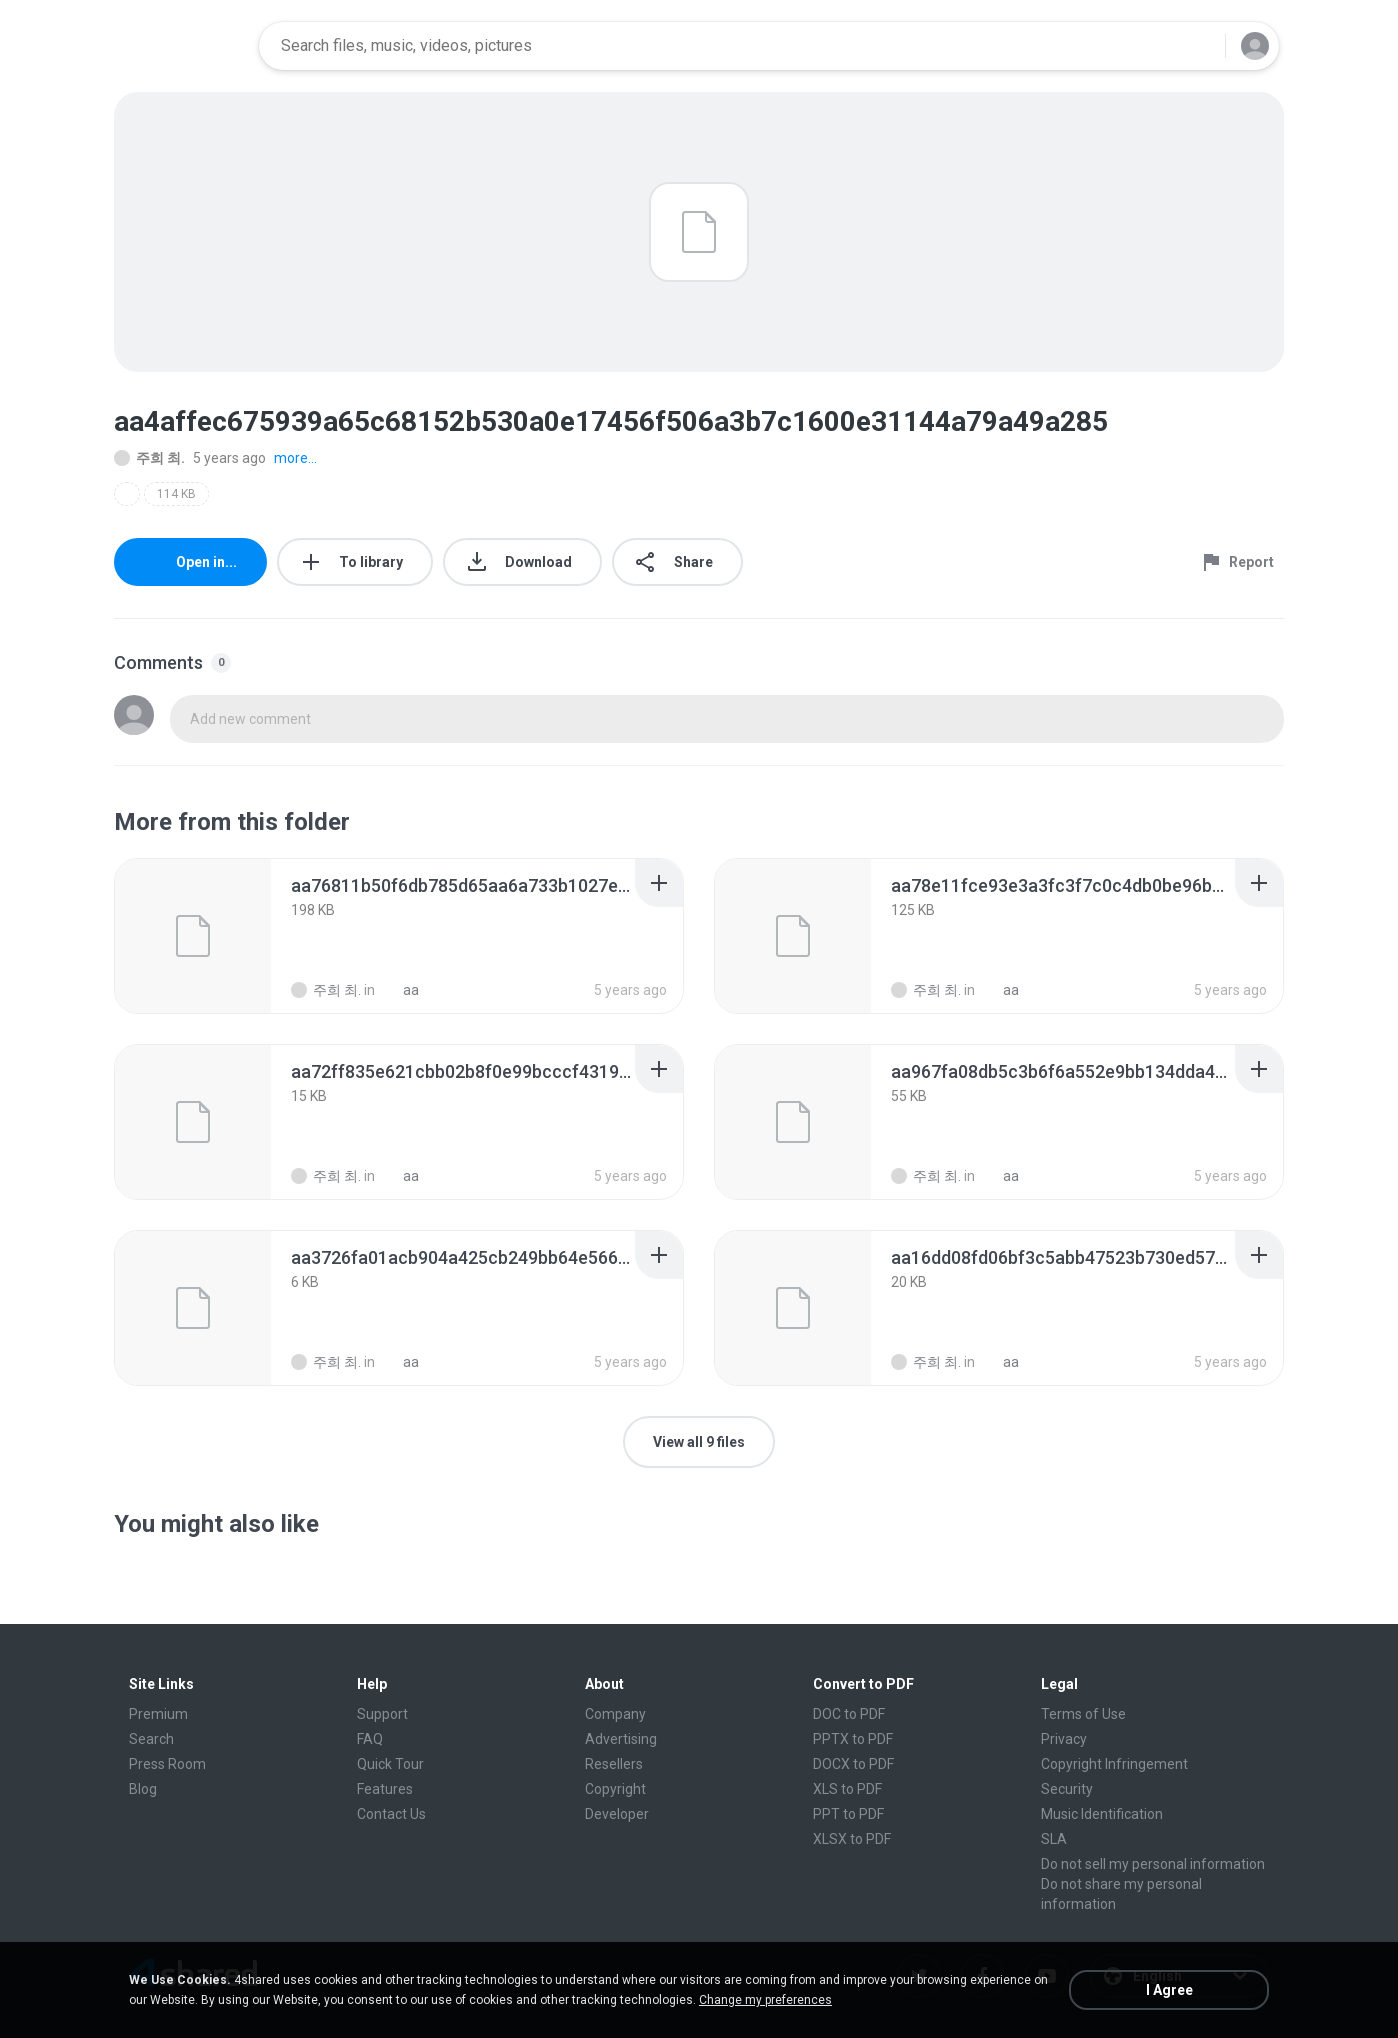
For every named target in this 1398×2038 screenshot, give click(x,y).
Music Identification (1102, 1814)
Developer (617, 1814)
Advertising (621, 1739)
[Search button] (1198, 46)
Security (1067, 1789)
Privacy (1064, 1739)
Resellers (614, 1764)
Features (385, 1789)
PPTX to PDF (853, 1739)
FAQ (370, 1739)
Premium (158, 1714)
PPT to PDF (848, 1814)
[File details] (193, 936)
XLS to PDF (847, 1789)
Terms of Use (1083, 1714)
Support (382, 1714)
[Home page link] (180, 46)
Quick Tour (390, 1764)
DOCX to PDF (853, 1764)
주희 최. (149, 458)
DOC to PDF (849, 1714)
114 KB (176, 494)
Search (151, 1739)
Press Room (167, 1764)
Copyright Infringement (1114, 1764)
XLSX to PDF (852, 1839)
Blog (143, 1789)
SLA (1054, 1839)
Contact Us (391, 1814)
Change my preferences (765, 2000)
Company (615, 1714)
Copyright (615, 1789)
